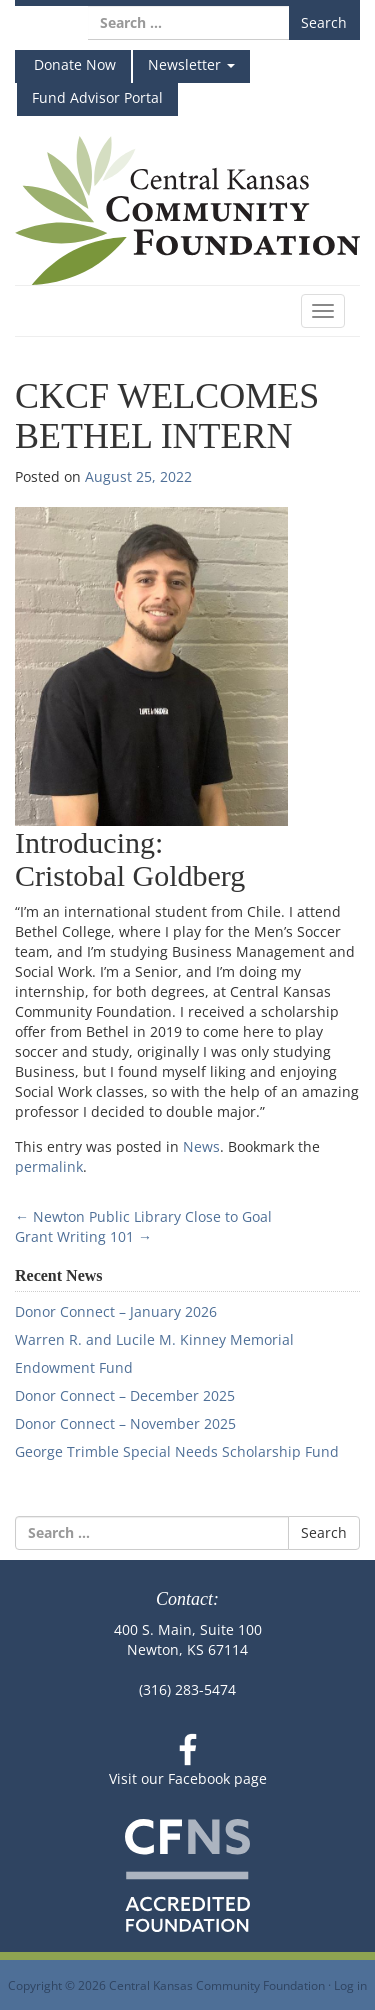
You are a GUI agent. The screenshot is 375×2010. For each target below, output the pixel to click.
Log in (350, 1985)
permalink (49, 1166)
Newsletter (191, 64)
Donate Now (73, 64)
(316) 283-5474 (187, 1689)
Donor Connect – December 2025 (125, 1395)
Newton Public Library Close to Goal (143, 1216)
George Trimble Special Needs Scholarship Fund (177, 1451)
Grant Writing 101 (83, 1236)
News (201, 1146)
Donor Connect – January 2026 (116, 1311)
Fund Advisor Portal (97, 97)
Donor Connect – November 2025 (125, 1423)
